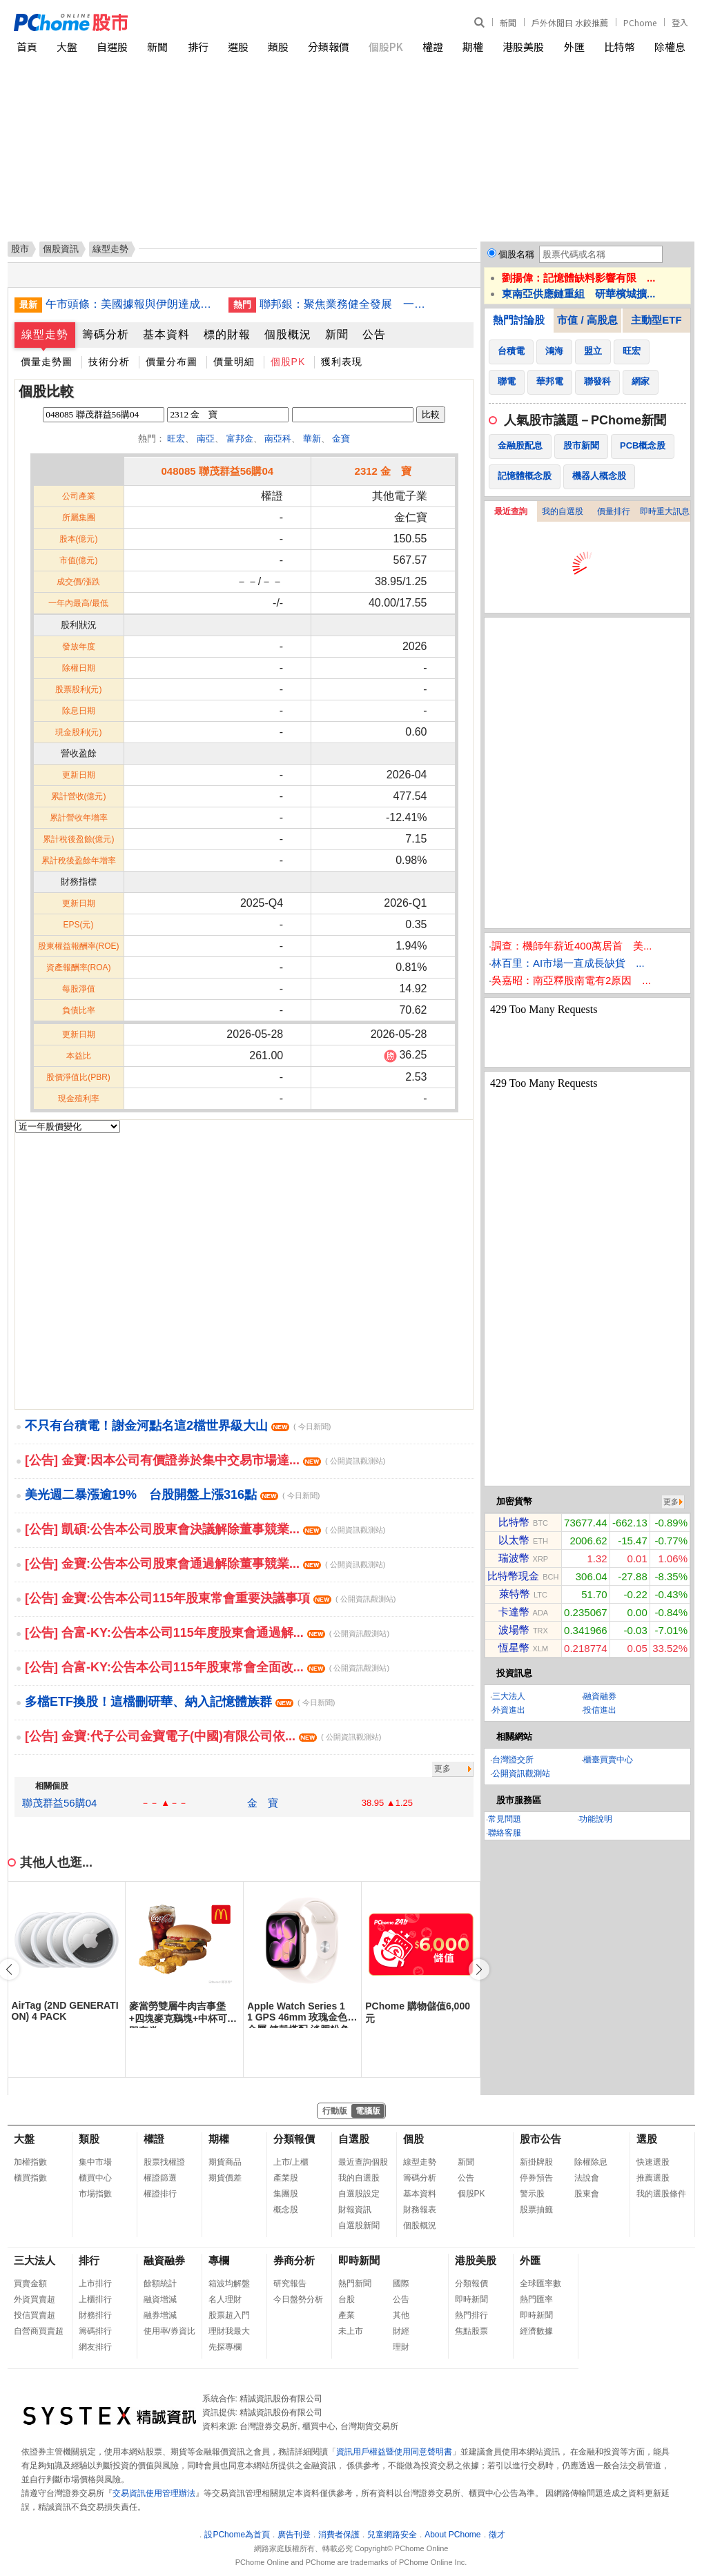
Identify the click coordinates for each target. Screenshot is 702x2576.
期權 (472, 46)
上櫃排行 (95, 2299)
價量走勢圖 (46, 361)
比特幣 (619, 46)
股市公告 (540, 2139)
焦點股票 (471, 2331)
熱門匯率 (536, 2299)
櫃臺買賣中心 (608, 1759)
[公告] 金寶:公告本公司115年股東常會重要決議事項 (210, 1598)
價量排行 (613, 511)
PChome (639, 22)
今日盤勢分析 (298, 2299)
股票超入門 (229, 2315)
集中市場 (95, 2162)
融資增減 (160, 2299)
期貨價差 (225, 2178)
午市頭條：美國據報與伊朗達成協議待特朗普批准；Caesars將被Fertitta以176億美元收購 (132, 304)
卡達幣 (513, 1612)
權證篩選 (160, 2178)
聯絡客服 (504, 1833)
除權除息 (590, 2162)
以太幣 (513, 1540)
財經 (401, 2331)
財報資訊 (354, 2209)
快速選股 (653, 2162)
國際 (401, 2283)
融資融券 (599, 1696)
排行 (198, 46)
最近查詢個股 (363, 2162)
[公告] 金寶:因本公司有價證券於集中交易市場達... (205, 1460)
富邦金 (239, 438)
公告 (374, 334)
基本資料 (166, 334)
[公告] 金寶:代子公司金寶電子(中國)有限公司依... (203, 1736)
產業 (346, 2315)
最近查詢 (510, 511)
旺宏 (176, 438)
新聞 (508, 22)
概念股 (285, 2209)
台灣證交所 (513, 1759)
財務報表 (419, 2209)
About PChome (452, 2534)
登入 (680, 22)
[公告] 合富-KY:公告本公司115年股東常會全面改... (207, 1667)
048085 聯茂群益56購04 (218, 471)
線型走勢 (44, 334)
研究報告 (289, 2283)
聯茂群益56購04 (59, 1803)
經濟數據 (536, 2331)
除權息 (669, 46)
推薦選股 (653, 2178)
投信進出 (599, 1710)
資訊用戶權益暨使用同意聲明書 (394, 2452)
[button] (479, 1969)
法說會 (586, 2178)
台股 (346, 2299)
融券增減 (160, 2315)
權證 (432, 46)
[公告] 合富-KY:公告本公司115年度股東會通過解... (207, 1633)
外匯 (574, 46)
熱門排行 (471, 2315)
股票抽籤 (536, 2209)
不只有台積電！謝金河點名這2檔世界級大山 (178, 1426)
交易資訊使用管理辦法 (154, 2493)
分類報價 (328, 46)
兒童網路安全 (392, 2534)
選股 (238, 46)
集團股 (285, 2194)
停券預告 (536, 2178)
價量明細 (234, 361)
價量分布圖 (171, 361)
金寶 (341, 438)
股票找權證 (164, 2162)
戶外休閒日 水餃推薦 (570, 22)
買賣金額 (30, 2283)
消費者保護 (339, 2534)
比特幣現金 (513, 1576)
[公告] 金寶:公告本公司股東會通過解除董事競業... (205, 1564)
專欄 (218, 2260)
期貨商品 (225, 2162)
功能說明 (595, 1819)
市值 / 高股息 (587, 320)
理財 (401, 2347)
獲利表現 (341, 361)
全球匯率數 (540, 2283)
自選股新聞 (359, 2225)
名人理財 (225, 2299)
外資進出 (508, 1710)
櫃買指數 (30, 2178)
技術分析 (109, 361)
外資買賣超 (34, 2299)
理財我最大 (229, 2331)
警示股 (532, 2194)
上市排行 (95, 2283)
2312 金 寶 (383, 471)
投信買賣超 (34, 2315)
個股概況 (287, 334)
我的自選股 (562, 511)
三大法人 (508, 1696)
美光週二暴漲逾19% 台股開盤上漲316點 (172, 1495)
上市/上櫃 (291, 2162)
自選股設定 (359, 2194)
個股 (413, 2139)
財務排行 (95, 2315)
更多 (442, 1768)
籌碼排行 (95, 2331)
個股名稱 (516, 254)
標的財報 (227, 334)
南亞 (206, 438)
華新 (312, 438)
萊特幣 (514, 1594)
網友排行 (95, 2347)
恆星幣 (513, 1647)
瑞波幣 (513, 1558)
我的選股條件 (661, 2194)
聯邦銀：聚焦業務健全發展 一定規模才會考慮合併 (346, 304)
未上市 (350, 2331)
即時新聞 (359, 2260)
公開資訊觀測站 (521, 1773)
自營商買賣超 (39, 2331)
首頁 (27, 46)
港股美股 (523, 46)
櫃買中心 (95, 2178)
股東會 (586, 2194)
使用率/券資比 (169, 2331)
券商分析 (294, 2260)
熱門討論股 (519, 320)
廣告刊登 (294, 2534)
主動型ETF (656, 320)
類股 (278, 46)
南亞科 (277, 438)
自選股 (112, 46)
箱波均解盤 (229, 2283)
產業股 (285, 2178)
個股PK (386, 46)
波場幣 (513, 1629)
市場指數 (95, 2194)
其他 (401, 2315)
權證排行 (160, 2194)
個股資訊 (61, 249)
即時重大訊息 (665, 511)
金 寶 (262, 1803)
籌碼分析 (105, 334)
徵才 (497, 2534)
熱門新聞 (354, 2283)
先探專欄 (225, 2347)
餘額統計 (160, 2283)
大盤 (67, 46)
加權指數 (30, 2162)
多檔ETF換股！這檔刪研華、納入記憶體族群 (180, 1702)
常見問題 (504, 1819)
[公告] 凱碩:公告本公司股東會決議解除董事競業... (205, 1529)
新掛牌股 (536, 2162)
